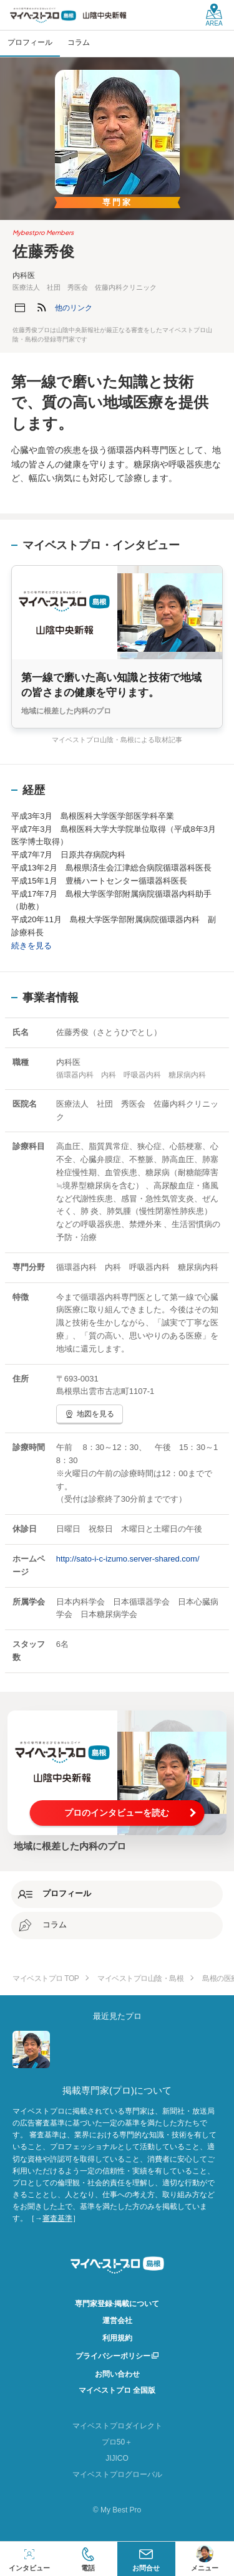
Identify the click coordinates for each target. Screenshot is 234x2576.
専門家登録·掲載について (117, 2303)
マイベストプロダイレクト (117, 2425)
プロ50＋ (117, 2442)
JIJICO (117, 2458)
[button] (73, 308)
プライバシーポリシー (113, 2356)
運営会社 (117, 2320)
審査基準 (57, 2218)
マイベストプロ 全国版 (117, 2390)
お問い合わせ (117, 2374)
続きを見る (31, 945)
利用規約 (117, 2338)
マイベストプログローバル (117, 2474)
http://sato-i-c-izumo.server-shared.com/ (128, 1558)
